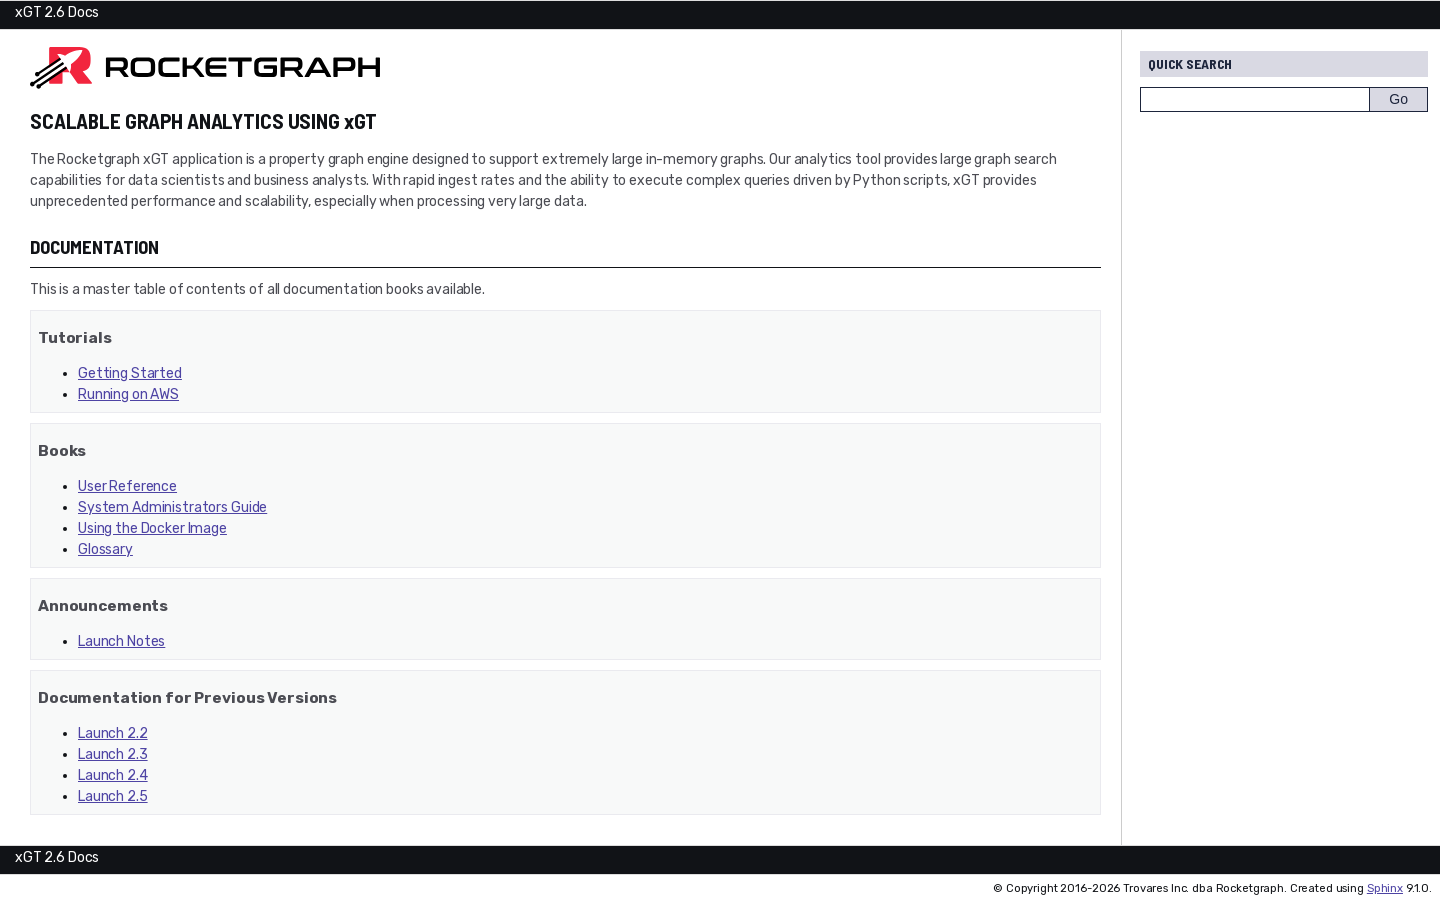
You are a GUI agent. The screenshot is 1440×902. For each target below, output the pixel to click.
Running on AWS (128, 394)
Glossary (105, 549)
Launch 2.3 (113, 754)
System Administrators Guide (172, 507)
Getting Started (130, 373)
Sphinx (1385, 888)
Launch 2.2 (113, 733)
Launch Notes (121, 641)
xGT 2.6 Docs (57, 12)
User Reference (127, 486)
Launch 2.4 (113, 775)
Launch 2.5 (113, 796)
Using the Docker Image (152, 528)
